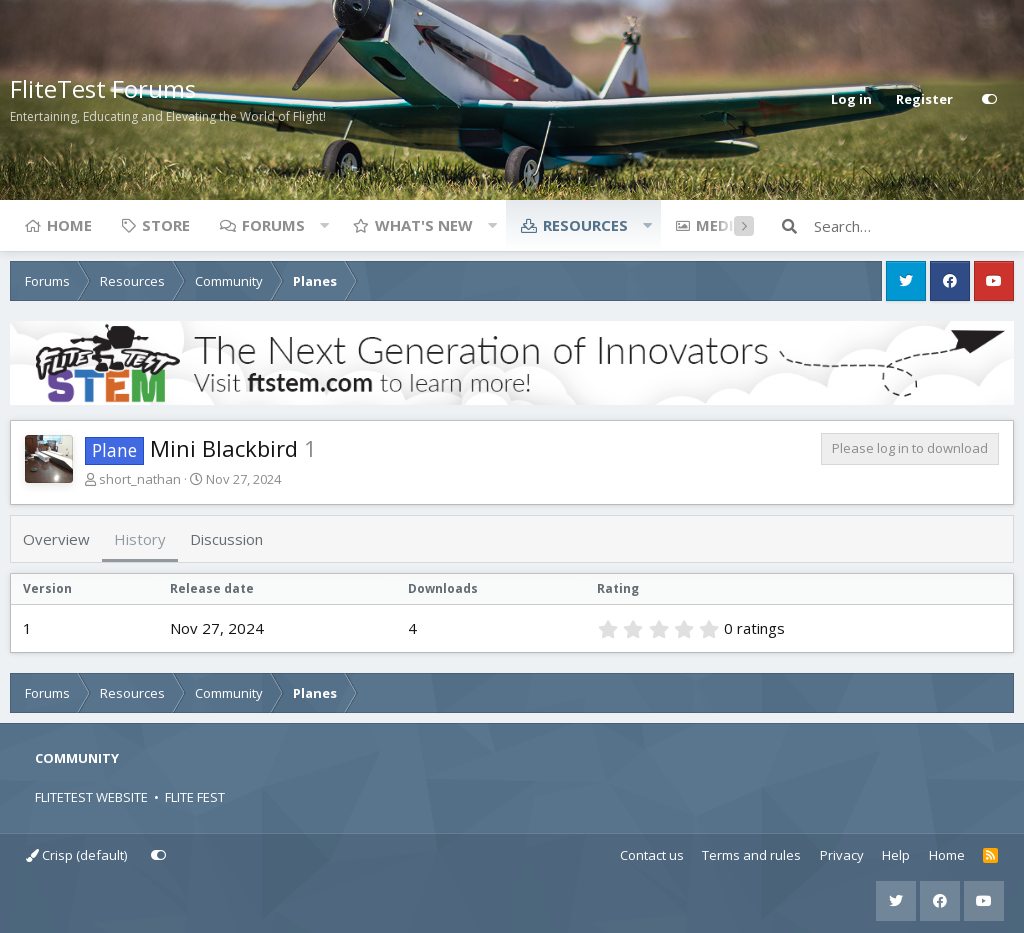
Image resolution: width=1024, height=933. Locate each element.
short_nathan (140, 479)
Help (896, 855)
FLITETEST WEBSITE (91, 797)
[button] (324, 225)
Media (720, 225)
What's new (424, 225)
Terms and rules (751, 855)
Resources (585, 225)
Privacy (842, 855)
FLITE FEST (195, 797)
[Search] (914, 226)
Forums (273, 225)
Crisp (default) (76, 855)
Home (69, 225)
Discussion (226, 539)
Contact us (652, 855)
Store (166, 225)
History (140, 539)
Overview (56, 539)
